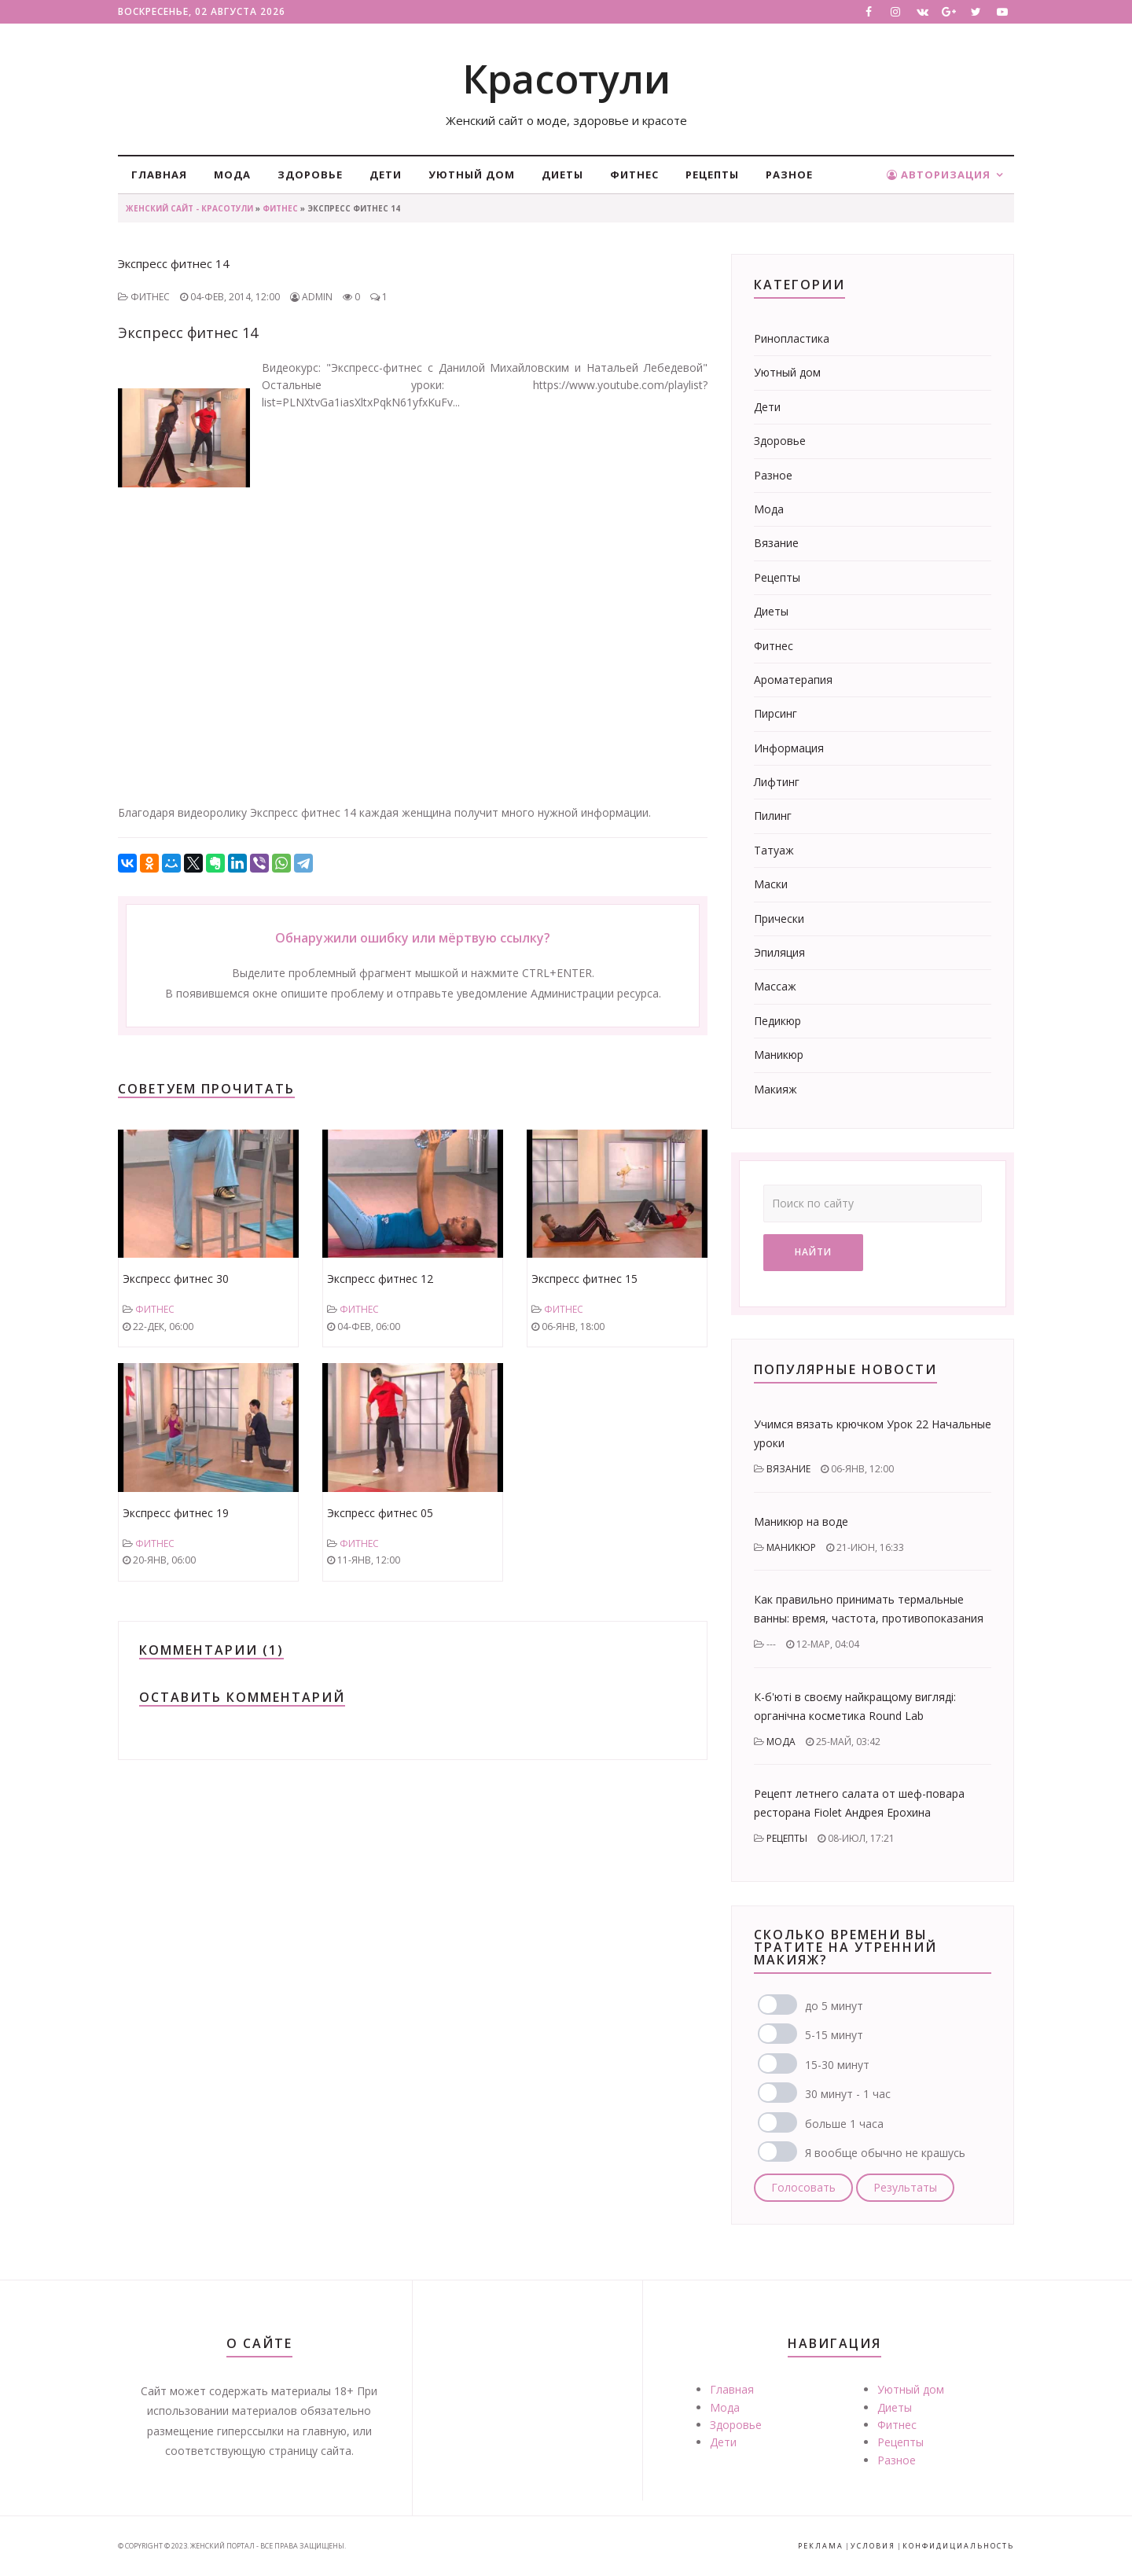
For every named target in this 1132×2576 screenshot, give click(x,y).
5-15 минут (834, 2034)
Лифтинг (776, 781)
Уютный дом (471, 174)
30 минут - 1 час (848, 2093)
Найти (813, 1252)
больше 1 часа (844, 2123)
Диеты (562, 174)
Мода (232, 174)
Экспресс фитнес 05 (380, 1512)
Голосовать (803, 2187)
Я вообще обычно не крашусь (885, 2152)
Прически (779, 918)
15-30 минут (837, 2064)
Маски (771, 883)
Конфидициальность (958, 2546)
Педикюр (777, 1020)
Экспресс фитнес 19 (176, 1512)
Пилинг (773, 815)
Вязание (776, 542)
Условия (873, 2546)
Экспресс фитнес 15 (584, 1278)
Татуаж (774, 850)
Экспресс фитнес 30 (176, 1278)
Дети (385, 174)
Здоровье (310, 174)
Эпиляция (779, 952)
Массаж (775, 986)
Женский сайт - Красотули (189, 208)
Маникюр (778, 1054)
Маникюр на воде (801, 1521)
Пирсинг (775, 713)
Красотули (566, 78)
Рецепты (712, 174)
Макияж (775, 1089)
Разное (789, 174)
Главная (159, 174)
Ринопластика (791, 338)
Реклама (820, 2546)
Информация (789, 747)
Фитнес (634, 174)
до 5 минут (834, 2005)
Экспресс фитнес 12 (380, 1278)
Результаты (905, 2187)
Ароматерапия (793, 679)
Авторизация (938, 174)
